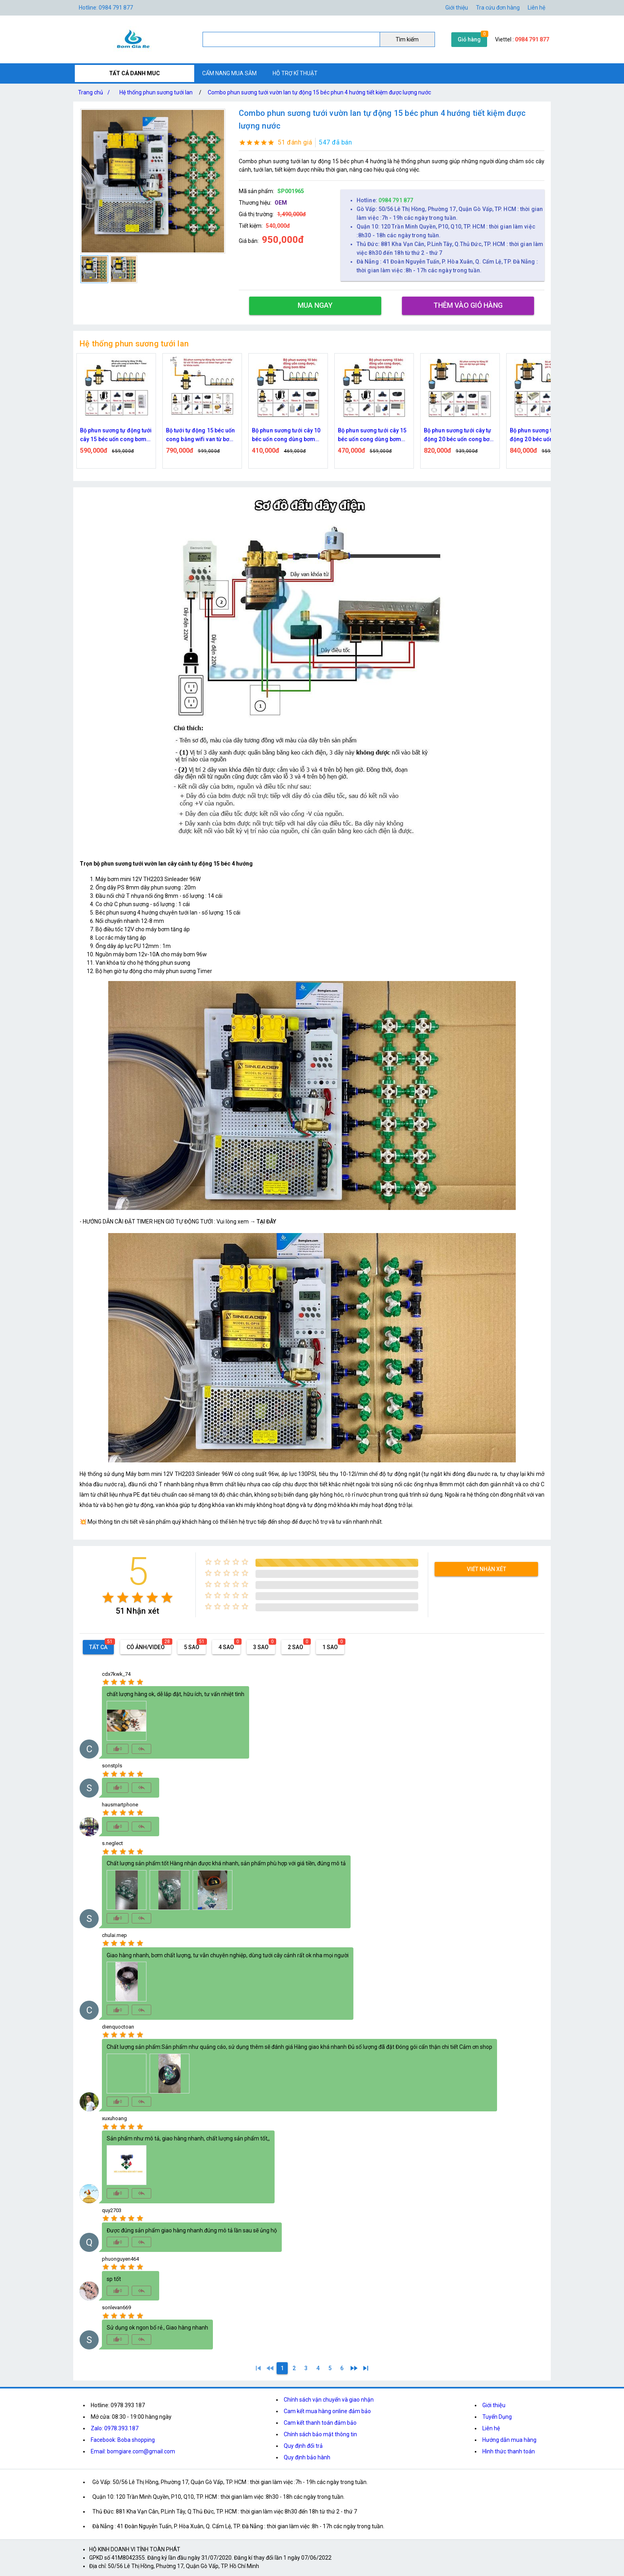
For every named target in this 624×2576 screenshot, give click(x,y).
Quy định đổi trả (303, 2446)
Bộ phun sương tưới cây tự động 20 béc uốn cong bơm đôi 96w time (507, 435)
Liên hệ (536, 7)
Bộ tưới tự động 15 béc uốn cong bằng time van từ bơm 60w (77, 435)
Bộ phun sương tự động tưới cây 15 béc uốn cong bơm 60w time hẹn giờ (164, 435)
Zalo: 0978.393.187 (114, 2428)
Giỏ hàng (469, 39)
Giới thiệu (456, 7)
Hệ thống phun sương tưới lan (156, 92)
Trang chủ (95, 92)
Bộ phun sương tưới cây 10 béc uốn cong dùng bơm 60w (334, 435)
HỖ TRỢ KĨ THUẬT (295, 73)
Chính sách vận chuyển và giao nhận (329, 2399)
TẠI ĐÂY (266, 1221)
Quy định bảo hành (307, 2457)
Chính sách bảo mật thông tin (320, 2434)
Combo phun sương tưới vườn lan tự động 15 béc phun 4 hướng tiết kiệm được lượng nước (319, 92)
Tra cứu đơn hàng (498, 7)
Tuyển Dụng (497, 2417)
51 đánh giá (295, 142)
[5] (329, 2368)
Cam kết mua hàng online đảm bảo (327, 2411)
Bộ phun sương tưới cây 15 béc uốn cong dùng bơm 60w (420, 435)
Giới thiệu (493, 2405)
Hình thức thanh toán (508, 2451)
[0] (270, 2368)
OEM (281, 202)
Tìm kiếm (407, 39)
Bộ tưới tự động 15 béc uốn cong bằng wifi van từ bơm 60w (248, 435)
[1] (258, 2368)
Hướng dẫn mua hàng (509, 2440)
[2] (294, 2368)
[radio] (108, 1598)
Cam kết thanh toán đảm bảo (320, 2423)
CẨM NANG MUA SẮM (229, 73)
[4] (318, 2368)
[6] (341, 2368)
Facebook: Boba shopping (123, 2440)
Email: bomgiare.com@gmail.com (133, 2451)
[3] (306, 2368)
